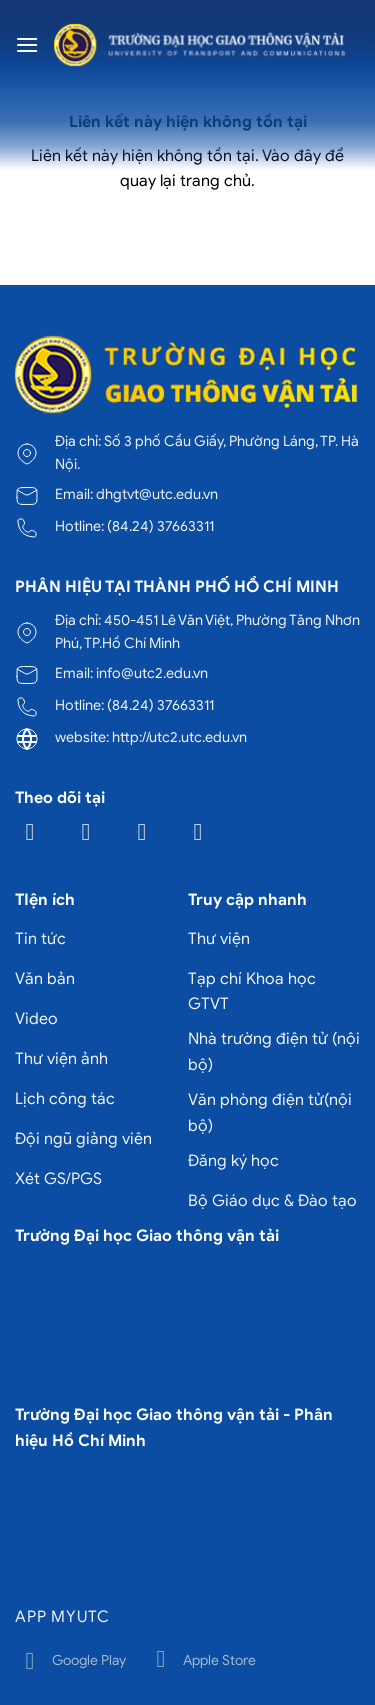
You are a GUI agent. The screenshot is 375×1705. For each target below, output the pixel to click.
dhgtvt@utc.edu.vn (157, 494)
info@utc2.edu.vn (152, 673)
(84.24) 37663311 (160, 526)
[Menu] (27, 44)
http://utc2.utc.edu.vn (179, 737)
